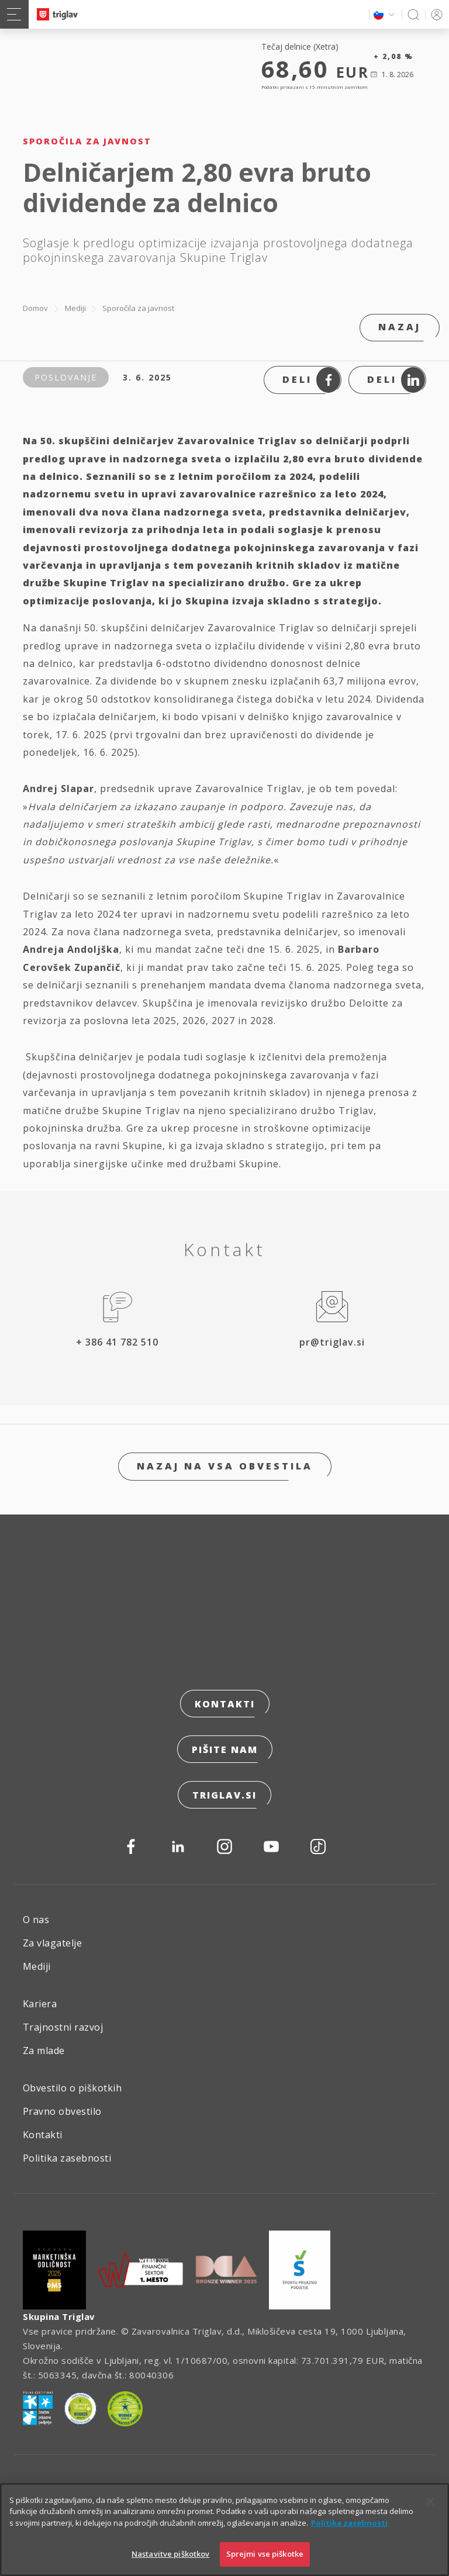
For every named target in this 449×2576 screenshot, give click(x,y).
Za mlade (44, 2050)
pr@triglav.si (332, 1342)
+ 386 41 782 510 (117, 1342)
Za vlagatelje (52, 1943)
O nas (36, 1919)
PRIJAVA (435, 14)
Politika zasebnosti (67, 2158)
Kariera (40, 2003)
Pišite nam (225, 1749)
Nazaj (399, 326)
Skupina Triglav (59, 2316)
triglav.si (224, 1795)
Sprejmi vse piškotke (265, 2555)
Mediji (75, 308)
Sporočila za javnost (138, 308)
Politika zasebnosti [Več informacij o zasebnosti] (349, 2524)
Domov (35, 308)
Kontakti (225, 1703)
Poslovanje (65, 377)
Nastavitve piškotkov (171, 2555)
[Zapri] (430, 2503)
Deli (311, 380)
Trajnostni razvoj (63, 2027)
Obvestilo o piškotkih (72, 2087)
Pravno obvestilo (62, 2111)
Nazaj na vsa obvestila (225, 1466)
